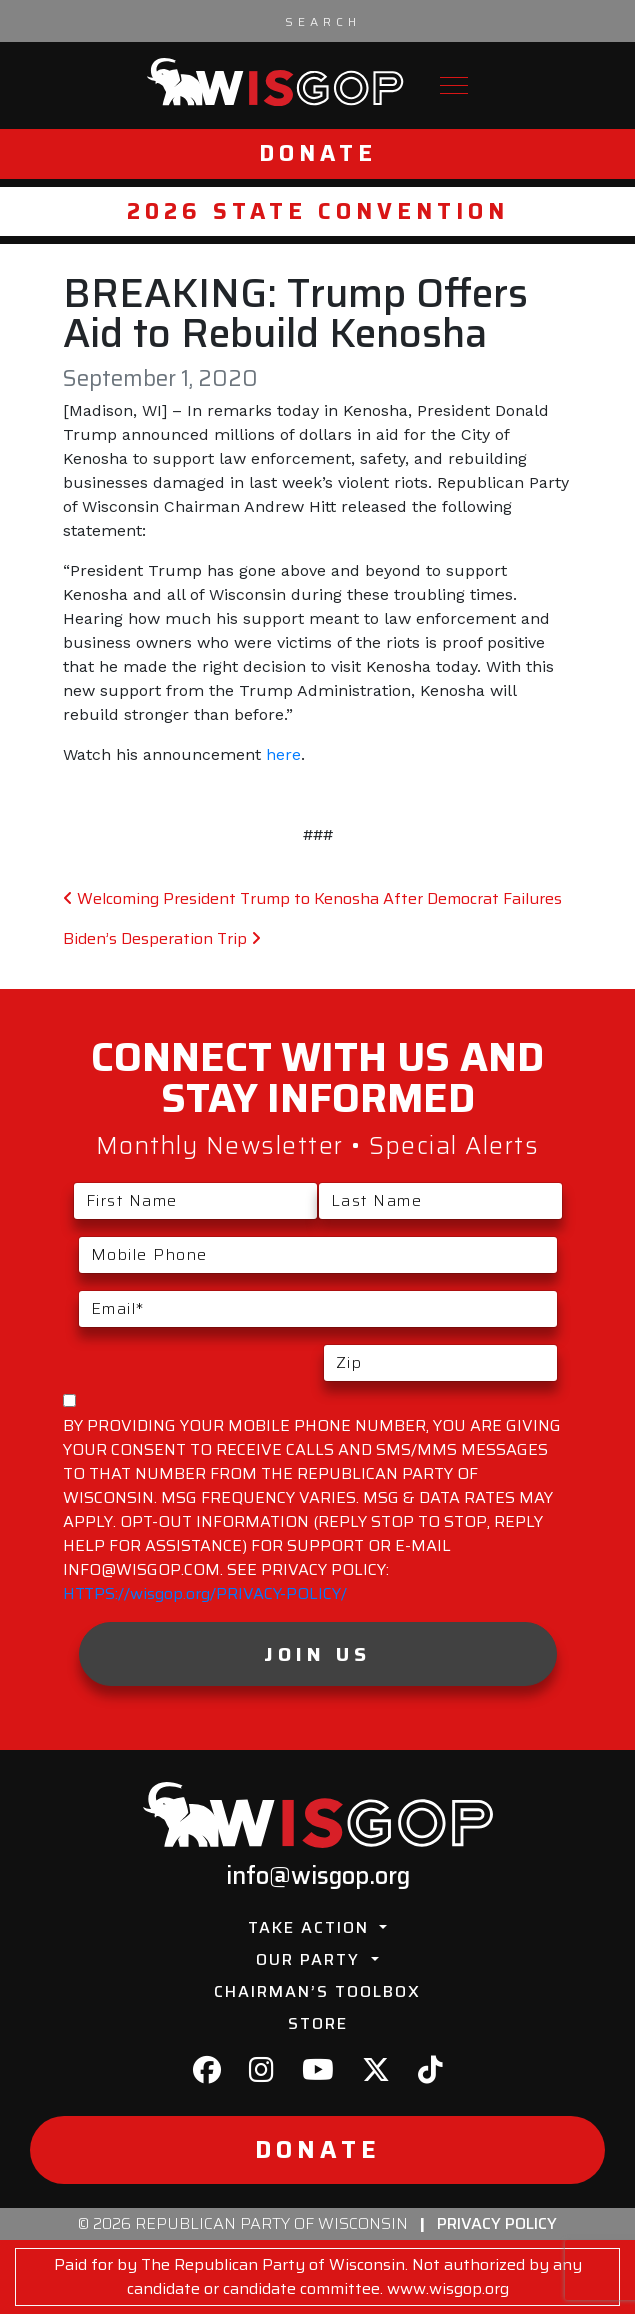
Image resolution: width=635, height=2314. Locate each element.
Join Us (317, 1654)
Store (318, 2023)
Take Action (311, 1927)
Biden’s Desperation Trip (162, 938)
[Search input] (323, 21)
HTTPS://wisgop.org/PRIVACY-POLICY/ (205, 1593)
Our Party (311, 1959)
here (283, 754)
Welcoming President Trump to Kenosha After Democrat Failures (312, 898)
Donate (318, 153)
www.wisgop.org (448, 2288)
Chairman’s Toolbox (317, 1991)
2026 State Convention (318, 211)
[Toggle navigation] (454, 85)
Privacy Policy (497, 2223)
